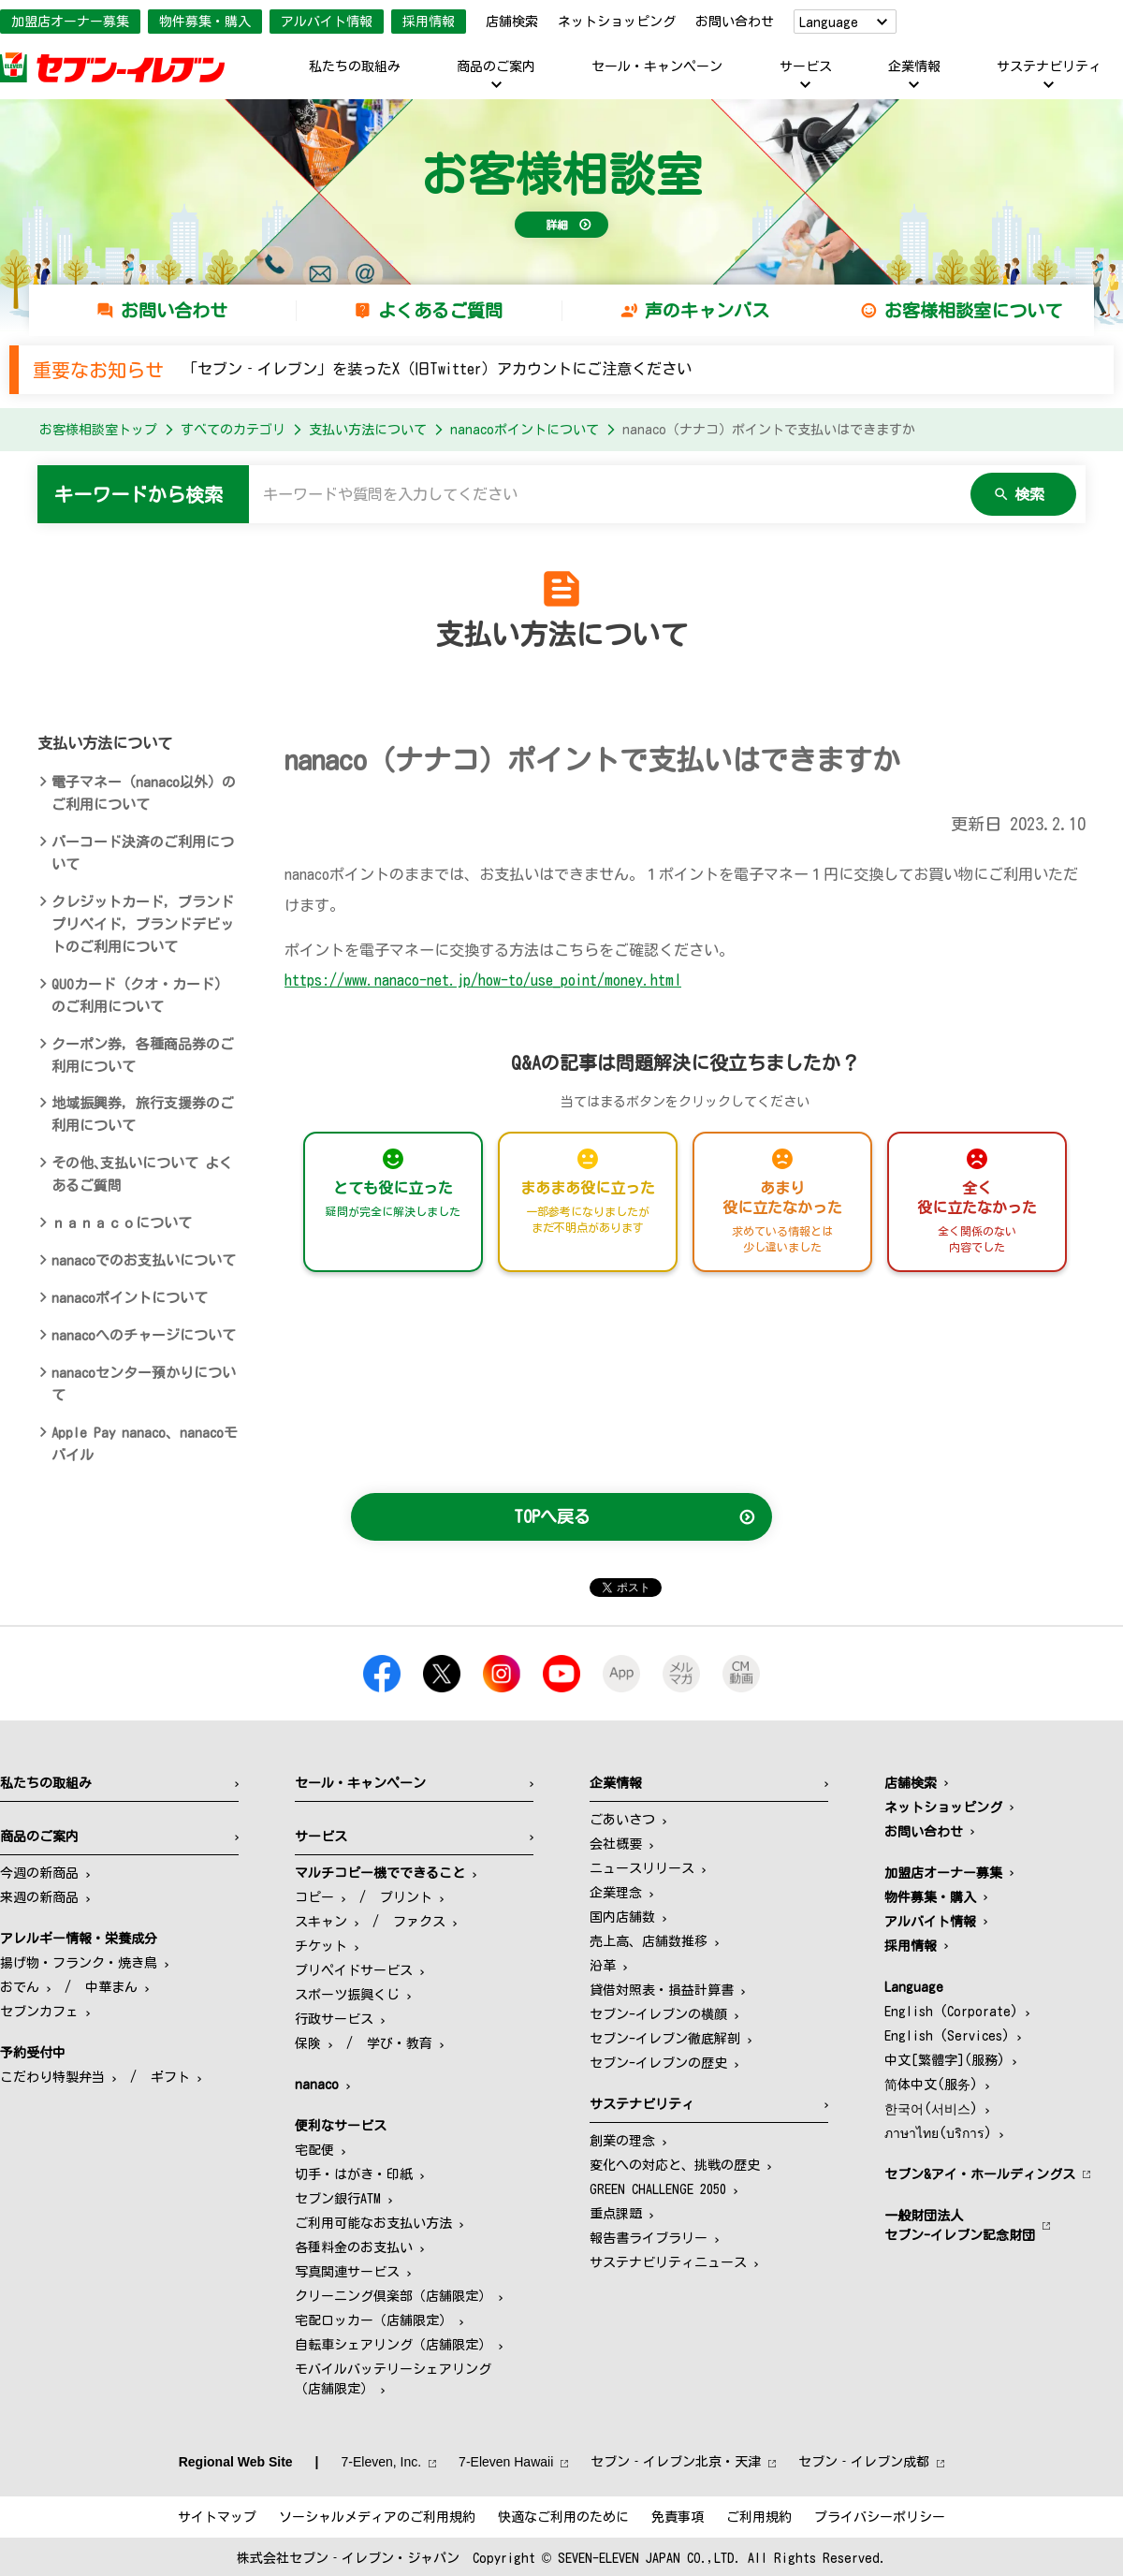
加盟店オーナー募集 (70, 21)
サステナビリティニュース (668, 2262)
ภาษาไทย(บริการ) (938, 2133)
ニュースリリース (642, 1868)
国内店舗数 (622, 1917)
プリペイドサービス (354, 1970)
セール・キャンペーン (656, 66)
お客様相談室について (973, 310)
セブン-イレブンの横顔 (658, 2014)
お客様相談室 (561, 174)
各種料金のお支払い (354, 2247)
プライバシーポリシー (879, 2517)
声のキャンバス (707, 310)
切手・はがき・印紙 (354, 2174)
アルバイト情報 (326, 21)
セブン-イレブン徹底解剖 (665, 2038)
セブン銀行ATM (338, 2198)
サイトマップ (217, 2517)
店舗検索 (512, 21)
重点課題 (616, 2213)
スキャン (321, 1921)
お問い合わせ (734, 21)
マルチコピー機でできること (380, 1873)
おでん (19, 1987)
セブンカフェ (39, 2011)
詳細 (557, 224)
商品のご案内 (496, 66)
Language (828, 22)
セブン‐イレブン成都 (863, 2461)
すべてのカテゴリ (233, 429)
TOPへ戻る (552, 1516)
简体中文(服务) (931, 2084)
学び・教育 (399, 2043)
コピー (314, 1897)
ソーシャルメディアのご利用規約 (377, 2517)
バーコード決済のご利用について (142, 853)
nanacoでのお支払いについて (143, 1260)
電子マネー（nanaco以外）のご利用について (143, 793)
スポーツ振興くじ (347, 1994)
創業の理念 (622, 2140)
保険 (308, 2043)
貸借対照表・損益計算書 (662, 1990)
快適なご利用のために (563, 2517)
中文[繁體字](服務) (944, 2060)
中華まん (111, 1987)
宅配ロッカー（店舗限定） (373, 2320)
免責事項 (677, 2517)
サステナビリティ (1049, 66)
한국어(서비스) (931, 2108)
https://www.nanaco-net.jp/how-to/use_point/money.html (482, 980)
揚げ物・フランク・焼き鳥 (78, 1962)
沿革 (603, 1965)
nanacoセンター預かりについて (143, 1384)
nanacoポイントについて (524, 429)
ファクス (419, 1921)
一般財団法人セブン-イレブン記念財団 (959, 2225)
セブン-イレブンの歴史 (658, 2063)
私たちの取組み (355, 66)
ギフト (170, 2077)
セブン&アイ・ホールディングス (979, 2174)
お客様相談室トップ (98, 429)
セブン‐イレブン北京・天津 (676, 2461)
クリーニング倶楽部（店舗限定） (393, 2296)
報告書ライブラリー (648, 2238)
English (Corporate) (951, 2011)
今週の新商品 (39, 1873)
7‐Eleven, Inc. (382, 2461)
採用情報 (428, 21)
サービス (806, 66)
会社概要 (616, 1844)
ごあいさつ (622, 1819)
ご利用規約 (759, 2517)
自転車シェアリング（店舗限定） (393, 2344)
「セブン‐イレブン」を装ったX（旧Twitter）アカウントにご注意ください (437, 368)
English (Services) (947, 2035)
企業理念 (616, 1892)
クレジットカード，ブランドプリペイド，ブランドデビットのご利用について (142, 924)
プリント (406, 1897)
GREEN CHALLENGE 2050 (658, 2189)
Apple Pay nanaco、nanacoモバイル (144, 1444)
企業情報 (914, 66)
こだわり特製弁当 (52, 2077)
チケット (321, 1946)
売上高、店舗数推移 (648, 1941)
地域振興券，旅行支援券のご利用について (142, 1114)
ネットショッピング (617, 21)
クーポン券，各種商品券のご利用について (142, 1055)
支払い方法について (368, 429)
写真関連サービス (347, 2271)
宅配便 (314, 2150)
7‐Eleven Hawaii (506, 2461)
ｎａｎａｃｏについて (121, 1223)
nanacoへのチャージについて (143, 1335)
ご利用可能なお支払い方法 (373, 2223)
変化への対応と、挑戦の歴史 (675, 2165)
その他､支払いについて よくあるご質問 (142, 1174)
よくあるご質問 (440, 310)
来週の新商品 (39, 1897)
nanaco (317, 2084)
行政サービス (334, 2019)
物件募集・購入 (205, 21)
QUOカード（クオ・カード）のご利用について (139, 995)
